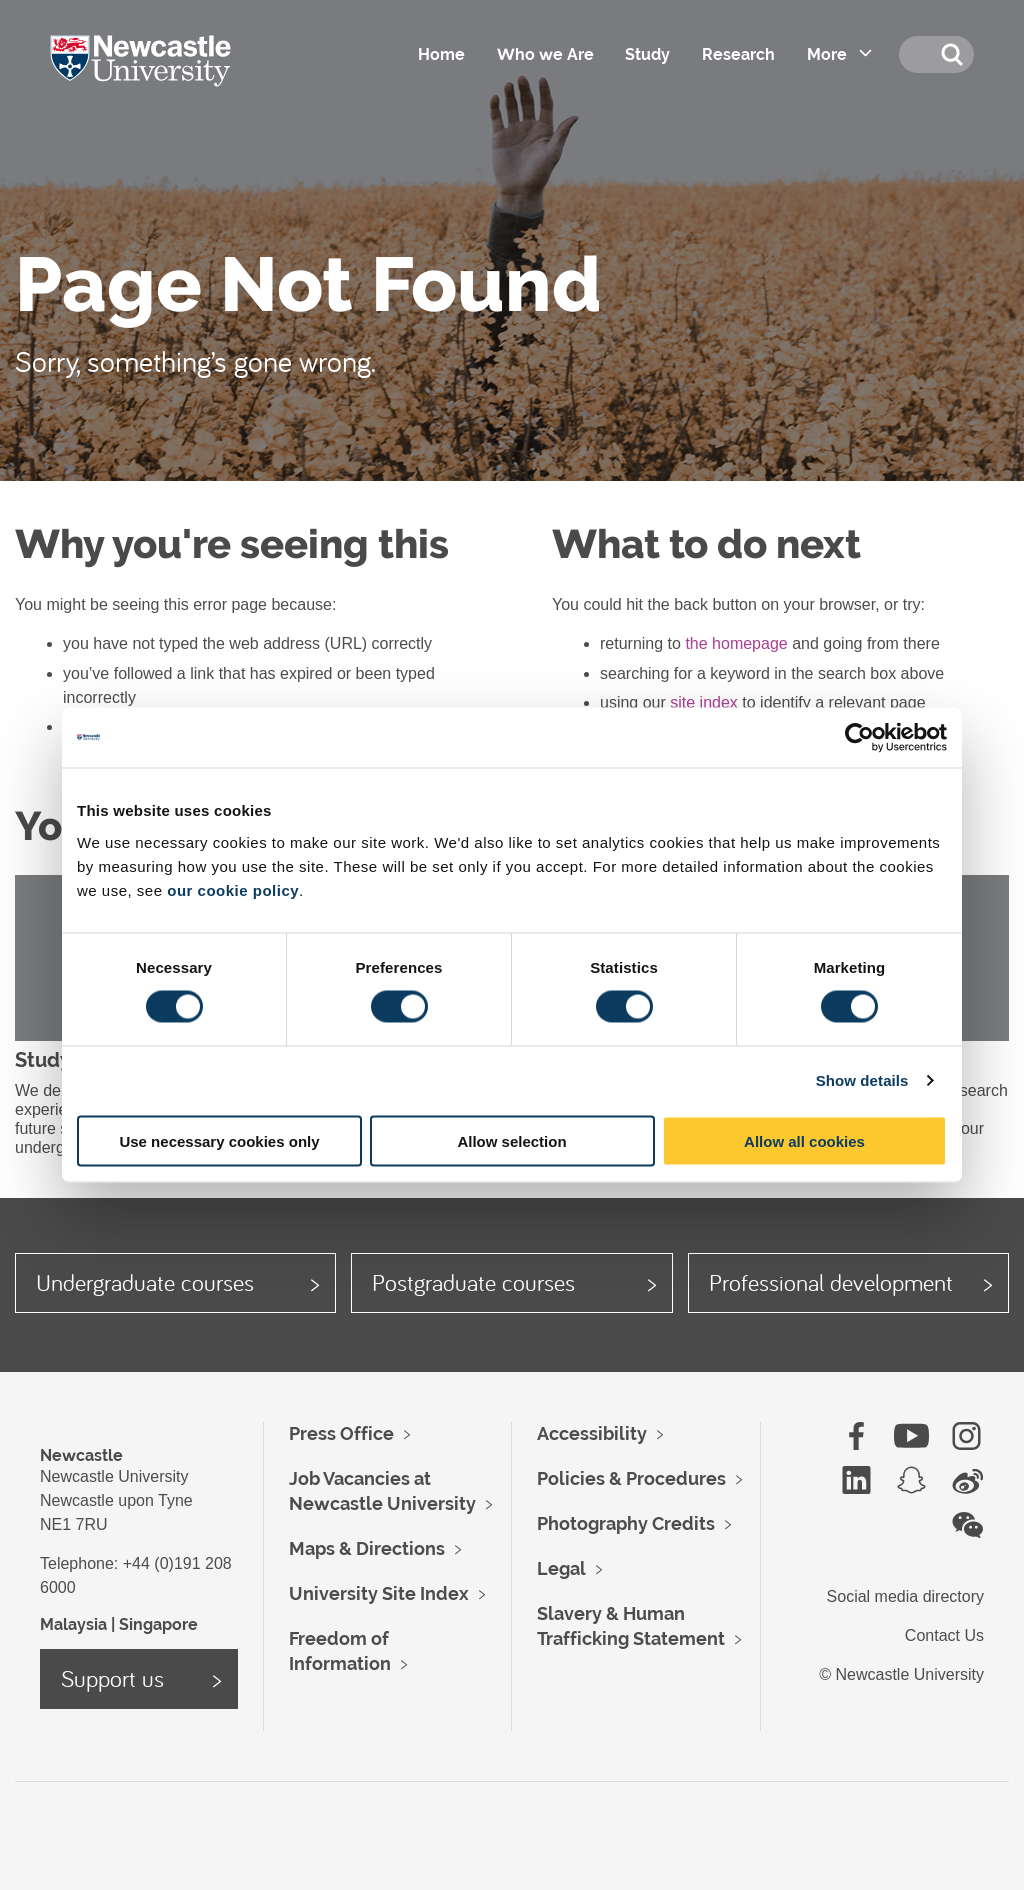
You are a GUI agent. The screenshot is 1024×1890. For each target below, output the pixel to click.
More (826, 54)
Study (646, 54)
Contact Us (944, 1635)
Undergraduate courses (145, 1282)
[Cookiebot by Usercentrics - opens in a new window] (859, 738)
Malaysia (73, 1624)
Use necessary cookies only (219, 1140)
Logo (168, 80)
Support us (112, 1678)
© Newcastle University (901, 1674)
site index (704, 702)
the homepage (736, 643)
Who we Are (543, 54)
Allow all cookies (804, 1140)
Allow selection (511, 1140)
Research (737, 54)
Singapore (158, 1624)
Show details (862, 1080)
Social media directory (905, 1596)
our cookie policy (233, 889)
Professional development (831, 1282)
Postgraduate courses (473, 1282)
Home (439, 54)
